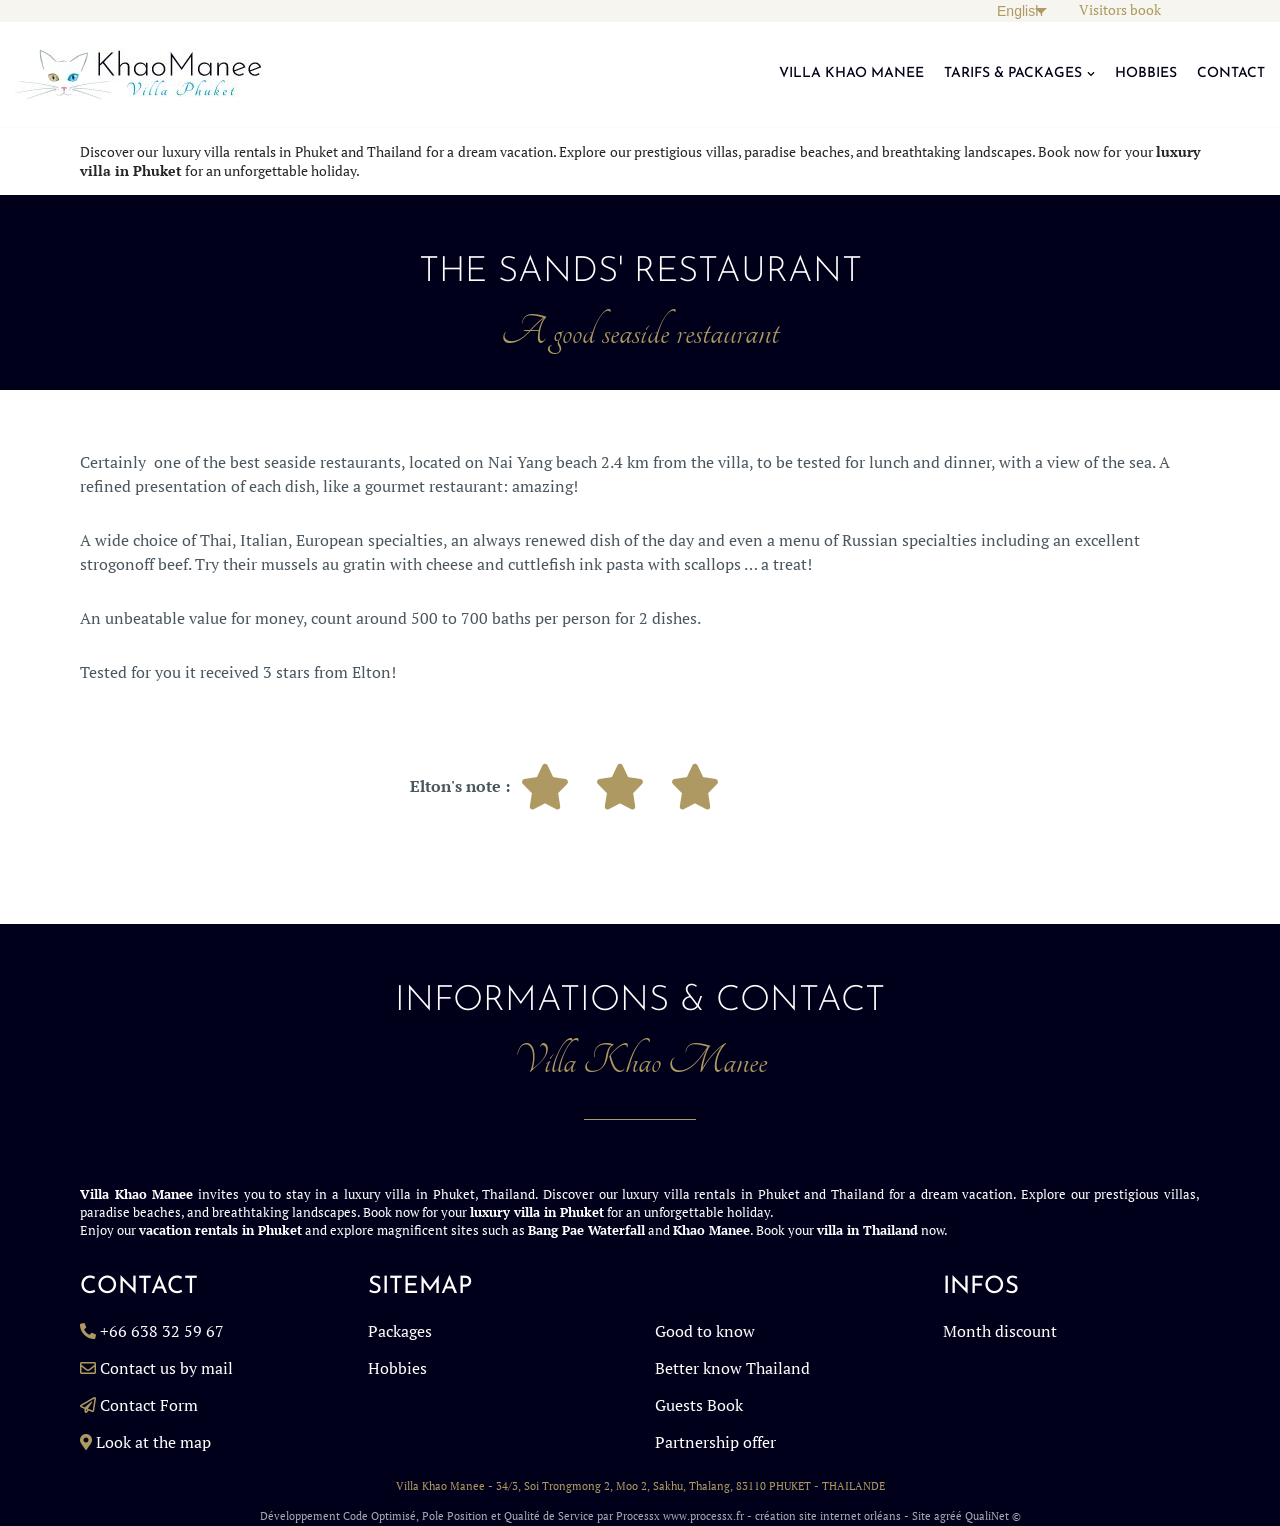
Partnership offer (715, 1442)
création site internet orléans (828, 1516)
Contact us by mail (166, 1368)
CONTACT (1231, 73)
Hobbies (397, 1368)
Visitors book (1120, 10)
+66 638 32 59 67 (162, 1331)
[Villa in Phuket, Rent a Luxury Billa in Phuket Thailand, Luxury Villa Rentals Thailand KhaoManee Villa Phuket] (138, 74)
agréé (948, 1516)
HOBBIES (1146, 73)
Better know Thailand (732, 1368)
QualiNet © (993, 1516)
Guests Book (699, 1405)
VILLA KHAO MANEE (851, 73)
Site (921, 1516)
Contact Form (149, 1405)
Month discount (1000, 1331)
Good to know (705, 1331)
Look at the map (153, 1442)
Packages (400, 1331)
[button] (1091, 74)
